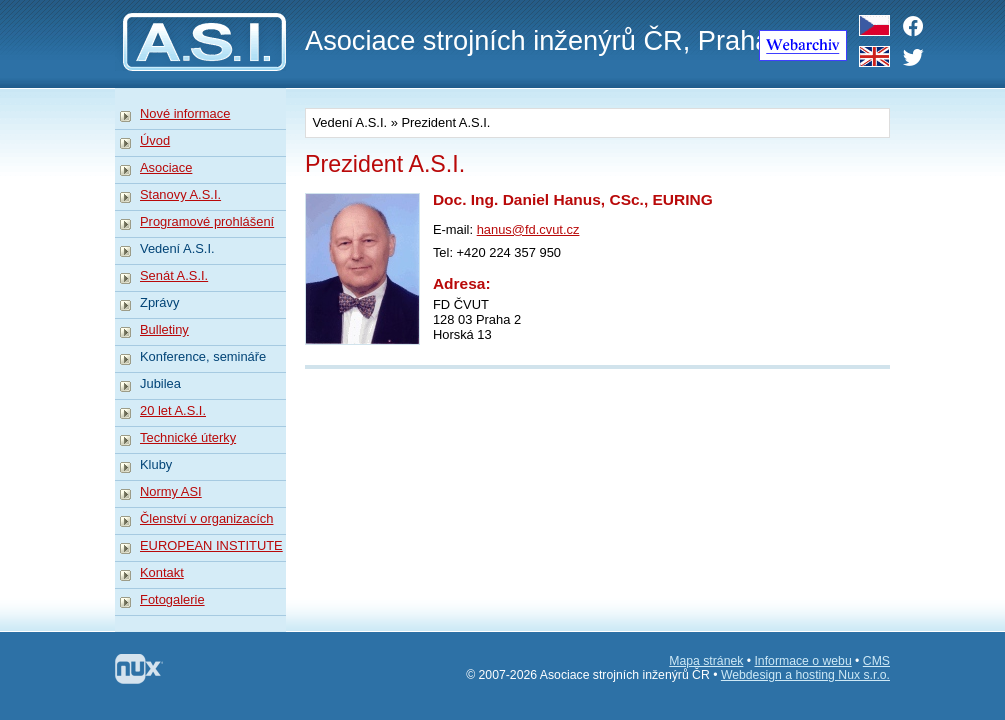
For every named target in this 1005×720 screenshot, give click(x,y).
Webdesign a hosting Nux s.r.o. (805, 675)
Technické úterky (188, 437)
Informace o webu (802, 661)
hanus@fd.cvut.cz (528, 229)
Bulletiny (164, 329)
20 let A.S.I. (173, 410)
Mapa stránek (706, 661)
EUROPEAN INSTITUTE (211, 545)
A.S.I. (200, 35)
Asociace (166, 167)
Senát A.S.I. (174, 275)
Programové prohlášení (207, 221)
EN (874, 56)
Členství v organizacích (206, 518)
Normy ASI (171, 491)
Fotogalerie (172, 599)
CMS (876, 661)
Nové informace (185, 113)
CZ (874, 25)
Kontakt (162, 572)
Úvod (155, 140)
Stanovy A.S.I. (180, 194)
